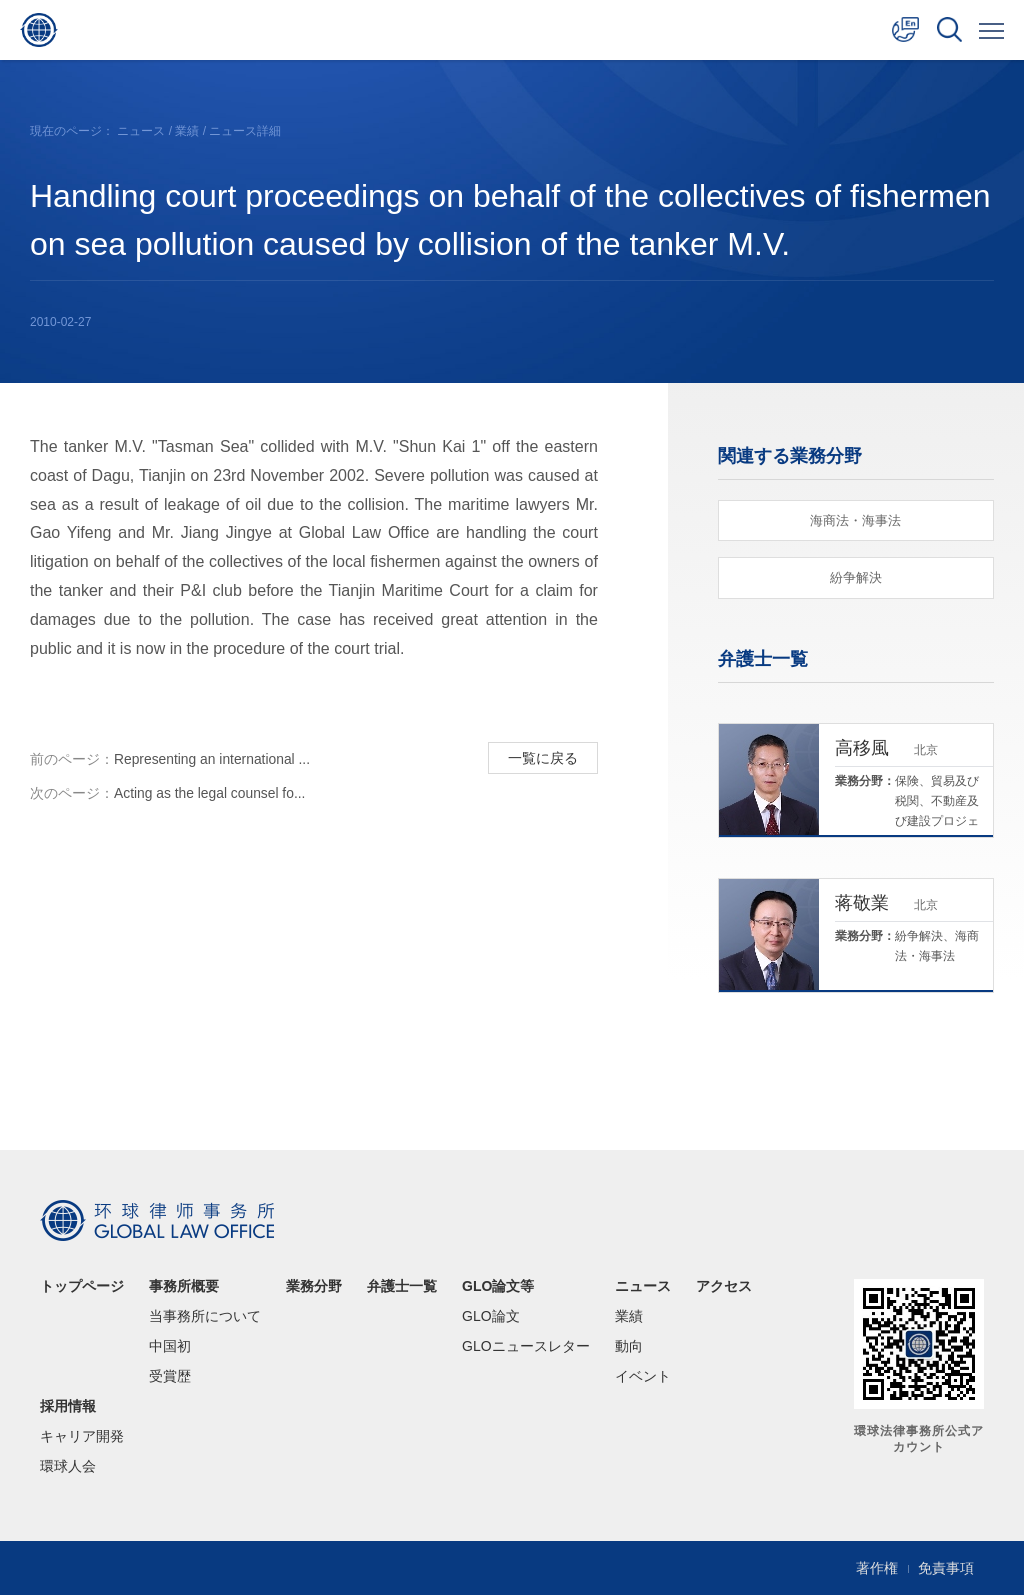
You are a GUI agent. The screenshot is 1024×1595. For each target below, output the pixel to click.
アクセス (724, 1286)
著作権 (877, 1568)
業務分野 (314, 1286)
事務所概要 (184, 1286)
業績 (187, 131)
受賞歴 (170, 1376)
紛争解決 (856, 578)
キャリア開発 (82, 1436)
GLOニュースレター (526, 1346)
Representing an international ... (171, 760)
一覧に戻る (542, 758)
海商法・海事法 (855, 520)
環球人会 (68, 1466)
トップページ (82, 1286)
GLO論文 (491, 1316)
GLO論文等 (498, 1286)
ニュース (141, 131)
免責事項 (946, 1568)
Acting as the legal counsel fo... (169, 796)
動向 (629, 1346)
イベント (643, 1376)
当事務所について (205, 1316)
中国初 (170, 1346)
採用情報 (68, 1406)
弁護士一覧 (402, 1286)
